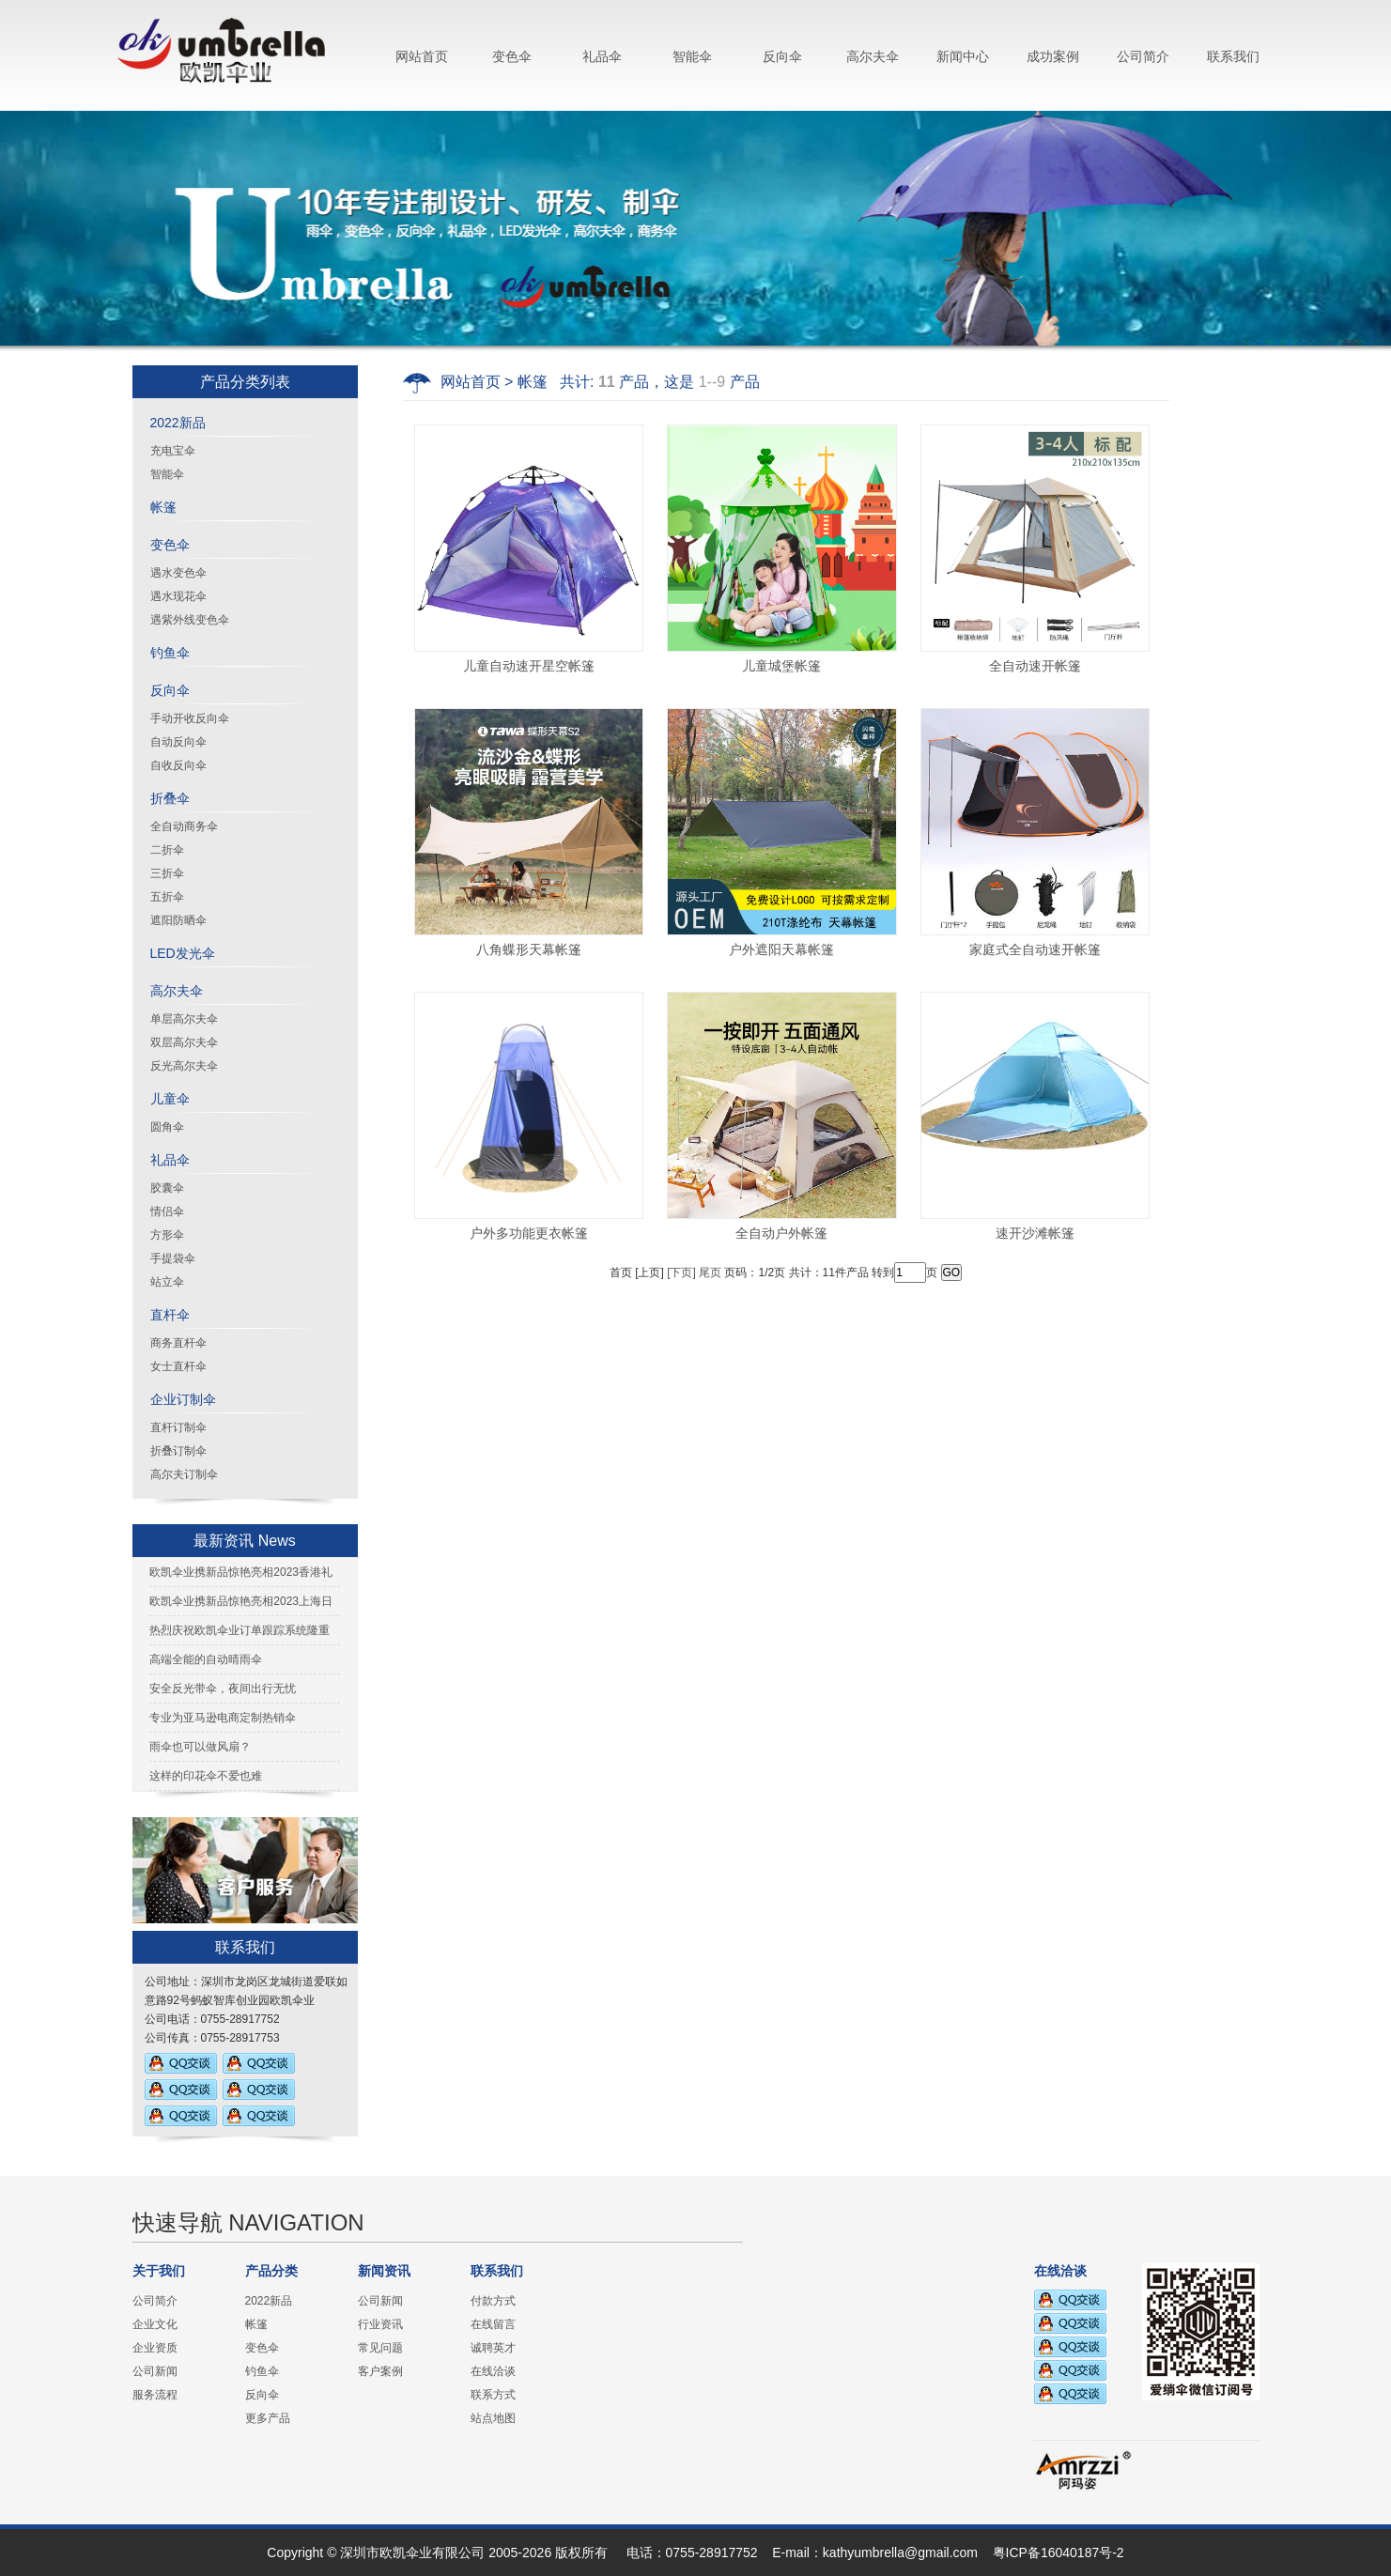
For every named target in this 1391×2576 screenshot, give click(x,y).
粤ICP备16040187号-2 (1058, 2552)
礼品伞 (602, 56)
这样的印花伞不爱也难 (205, 1775)
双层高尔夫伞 (184, 1042)
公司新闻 (155, 2371)
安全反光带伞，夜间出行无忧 (222, 1688)
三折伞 (167, 873)
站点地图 (493, 2418)
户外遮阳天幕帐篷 (781, 949)
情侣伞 (167, 1211)
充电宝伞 (172, 450)
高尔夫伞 (872, 56)
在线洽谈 (493, 2371)
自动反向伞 (178, 741)
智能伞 (692, 56)
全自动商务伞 (184, 826)
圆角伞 (167, 1127)
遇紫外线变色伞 (189, 619)
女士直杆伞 (178, 1366)
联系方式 (493, 2394)
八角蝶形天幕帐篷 (528, 949)
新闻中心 (962, 56)
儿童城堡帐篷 (781, 665)
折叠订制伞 (178, 1451)
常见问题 (380, 2347)
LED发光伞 (182, 953)
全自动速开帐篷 (1035, 665)
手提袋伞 (172, 1258)
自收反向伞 (178, 765)
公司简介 (1143, 56)
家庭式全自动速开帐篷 (1035, 949)
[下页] (681, 1272)
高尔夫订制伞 (184, 1474)
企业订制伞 (183, 1399)
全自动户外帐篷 (781, 1233)
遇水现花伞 (178, 596)
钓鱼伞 (170, 652)
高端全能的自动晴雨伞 (205, 1659)
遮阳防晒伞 (178, 920)
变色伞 (512, 56)
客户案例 (380, 2371)
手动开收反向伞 (189, 718)
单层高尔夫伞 (184, 1019)
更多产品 (267, 2418)
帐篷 (163, 507)
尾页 (710, 1272)
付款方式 (493, 2300)
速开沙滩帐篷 (1035, 1233)
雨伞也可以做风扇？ (200, 1746)
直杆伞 (170, 1314)
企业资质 (155, 2347)
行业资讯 (380, 2324)
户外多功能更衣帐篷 (529, 1233)
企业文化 (155, 2324)
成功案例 (1053, 56)
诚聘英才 (493, 2347)
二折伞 (167, 849)
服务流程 (155, 2394)
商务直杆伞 (178, 1343)
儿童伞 (170, 1098)
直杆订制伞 (178, 1427)
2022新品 (178, 422)
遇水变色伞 (178, 572)
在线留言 (493, 2324)
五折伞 (167, 896)
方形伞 (167, 1235)
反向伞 (782, 56)
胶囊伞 (167, 1188)
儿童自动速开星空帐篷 (529, 665)
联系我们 (1233, 56)
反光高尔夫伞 (184, 1065)
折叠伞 (170, 798)
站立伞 (167, 1281)
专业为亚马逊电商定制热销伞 (222, 1717)
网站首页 (421, 56)
